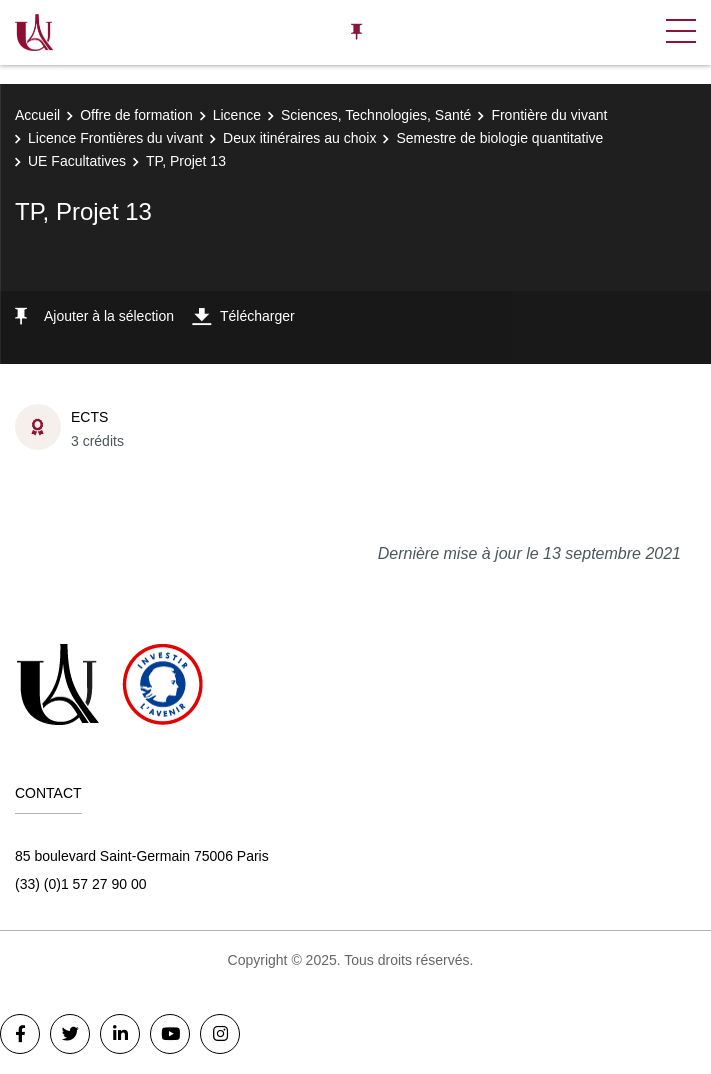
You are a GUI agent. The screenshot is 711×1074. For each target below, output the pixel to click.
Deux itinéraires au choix (299, 138)
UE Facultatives (77, 161)
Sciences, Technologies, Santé (376, 115)
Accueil (37, 115)
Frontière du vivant (549, 115)
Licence (237, 115)
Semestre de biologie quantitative (499, 138)
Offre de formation (136, 115)
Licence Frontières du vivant (115, 138)
